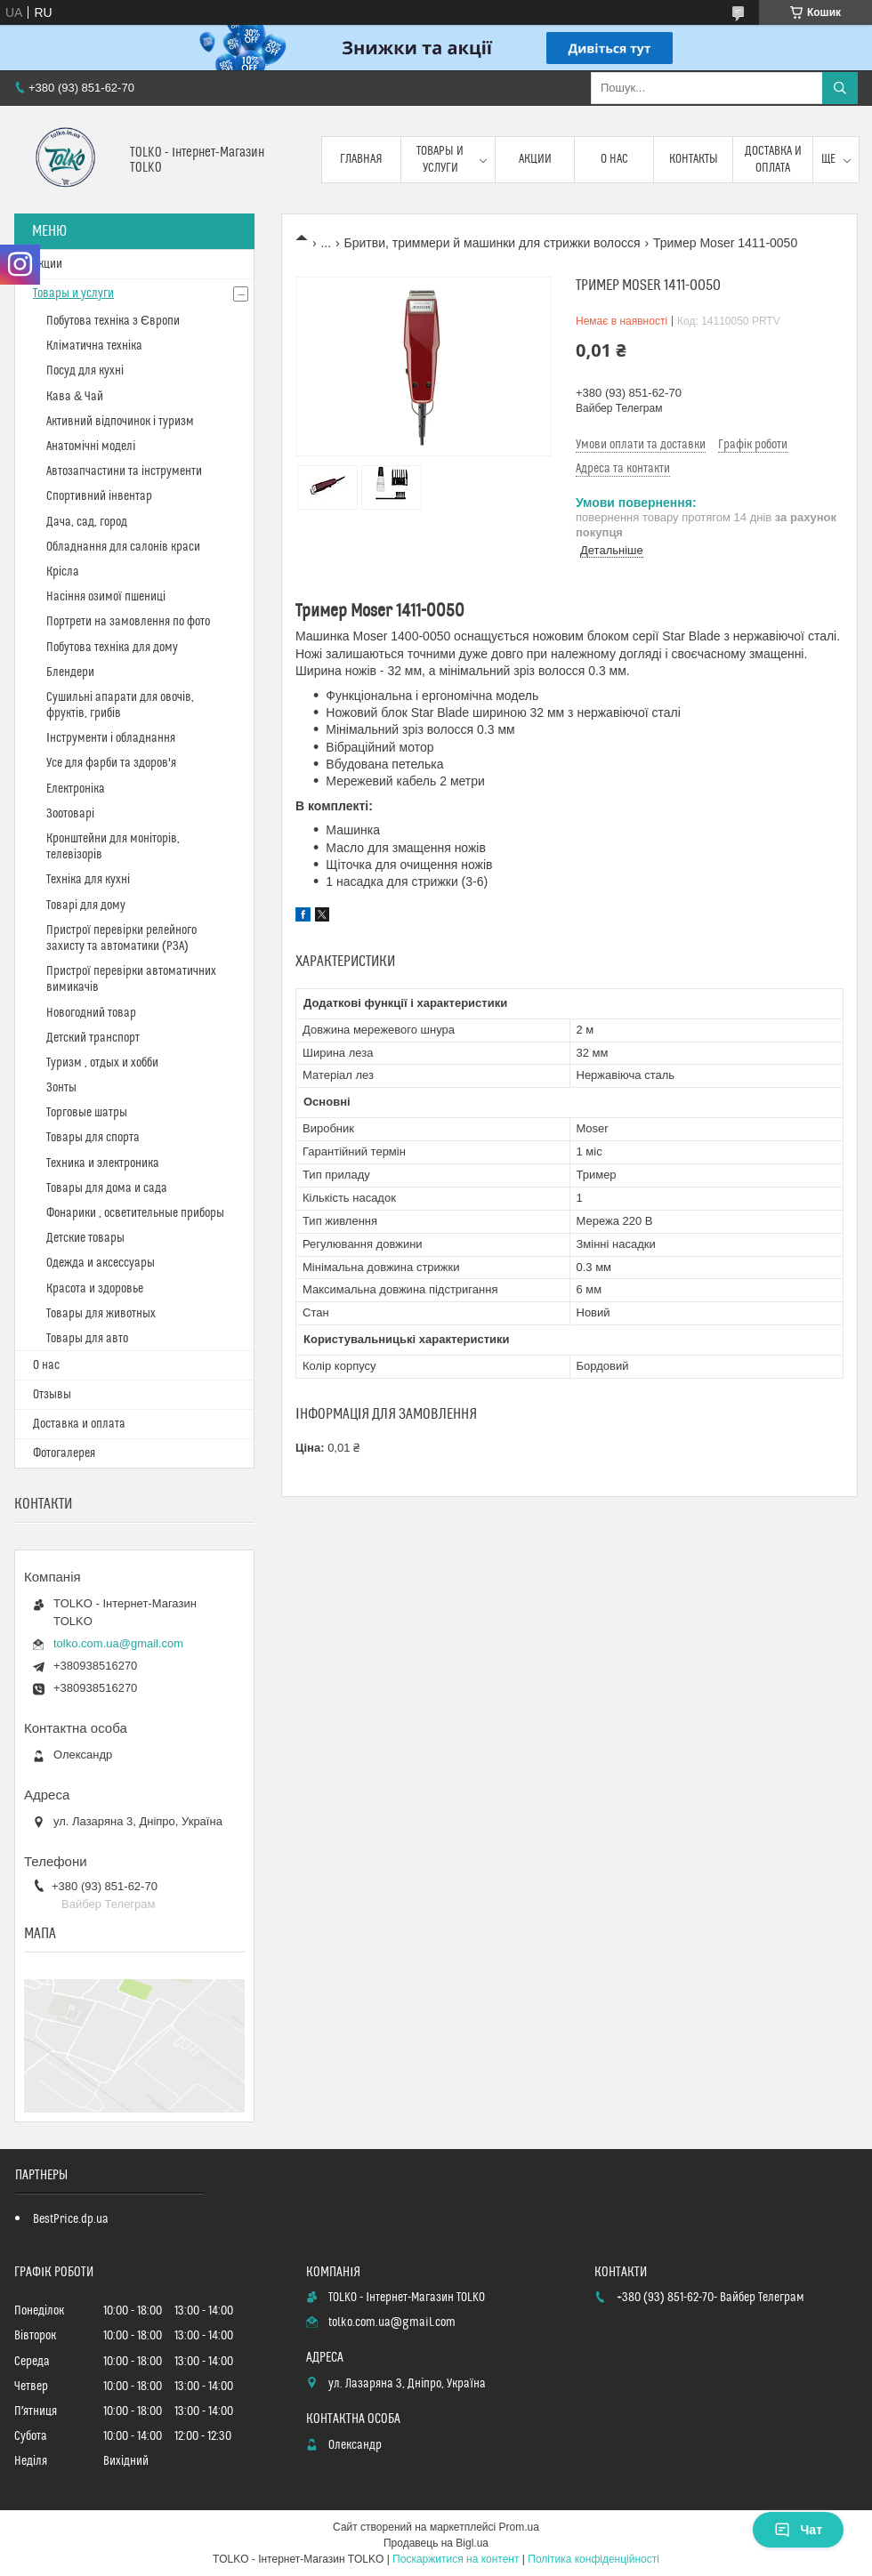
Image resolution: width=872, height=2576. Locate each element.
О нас (614, 159)
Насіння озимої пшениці (106, 597)
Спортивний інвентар (99, 496)
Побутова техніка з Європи (113, 321)
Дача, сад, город (86, 522)
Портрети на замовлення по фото (128, 622)
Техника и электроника (102, 1163)
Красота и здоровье (94, 1289)
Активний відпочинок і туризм (120, 422)
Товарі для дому (85, 905)
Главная (361, 159)
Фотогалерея (64, 1453)
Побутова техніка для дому (112, 647)
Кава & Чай (74, 397)
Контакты (693, 159)
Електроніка (75, 789)
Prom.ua (519, 2527)
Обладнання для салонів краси (123, 547)
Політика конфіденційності (593, 2559)
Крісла (62, 572)
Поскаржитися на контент (455, 2559)
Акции (535, 159)
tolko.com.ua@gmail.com (118, 1643)
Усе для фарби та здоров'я (111, 763)
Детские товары (85, 1238)
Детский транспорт (93, 1038)
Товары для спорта (93, 1138)
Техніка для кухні (88, 880)
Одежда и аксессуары (100, 1263)
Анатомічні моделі (90, 446)
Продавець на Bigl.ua (436, 2543)
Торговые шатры (86, 1113)
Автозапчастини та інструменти (124, 471)
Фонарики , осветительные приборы (135, 1213)
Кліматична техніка (94, 346)
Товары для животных (101, 1314)
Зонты (61, 1088)
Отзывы (52, 1395)
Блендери (70, 672)
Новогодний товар (91, 1013)
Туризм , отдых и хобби (102, 1063)
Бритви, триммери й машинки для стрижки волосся (492, 243)
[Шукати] (840, 88)
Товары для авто (87, 1339)
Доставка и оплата (773, 159)
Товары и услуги (440, 159)
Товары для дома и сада (106, 1188)
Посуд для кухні (85, 371)
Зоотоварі (70, 814)
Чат (798, 2530)
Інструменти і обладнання (110, 738)
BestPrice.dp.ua (71, 2219)
